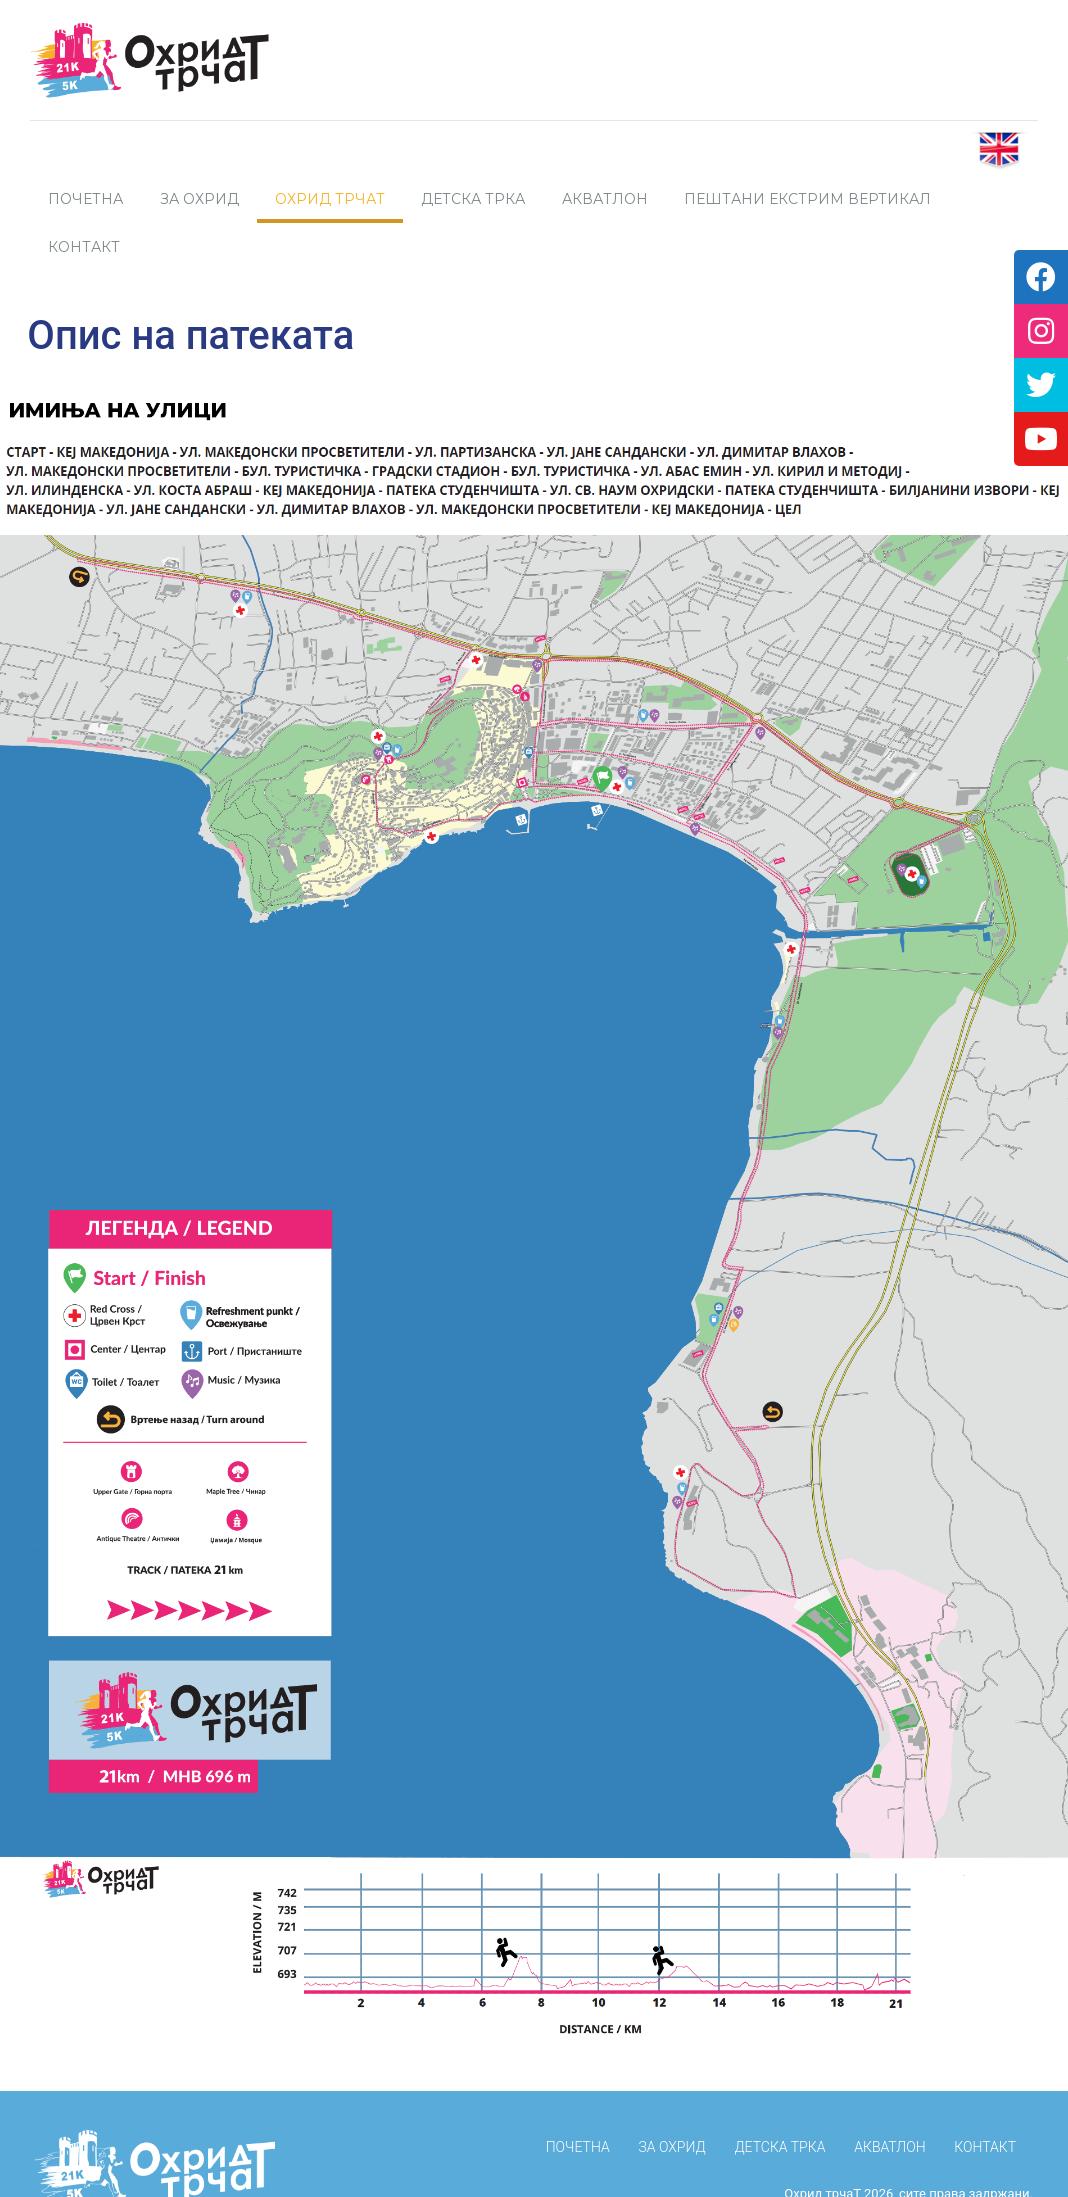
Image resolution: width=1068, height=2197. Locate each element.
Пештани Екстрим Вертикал (807, 199)
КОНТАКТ (985, 2099)
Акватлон (605, 199)
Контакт (84, 247)
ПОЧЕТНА (85, 199)
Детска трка (473, 199)
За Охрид (199, 199)
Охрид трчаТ (330, 199)
